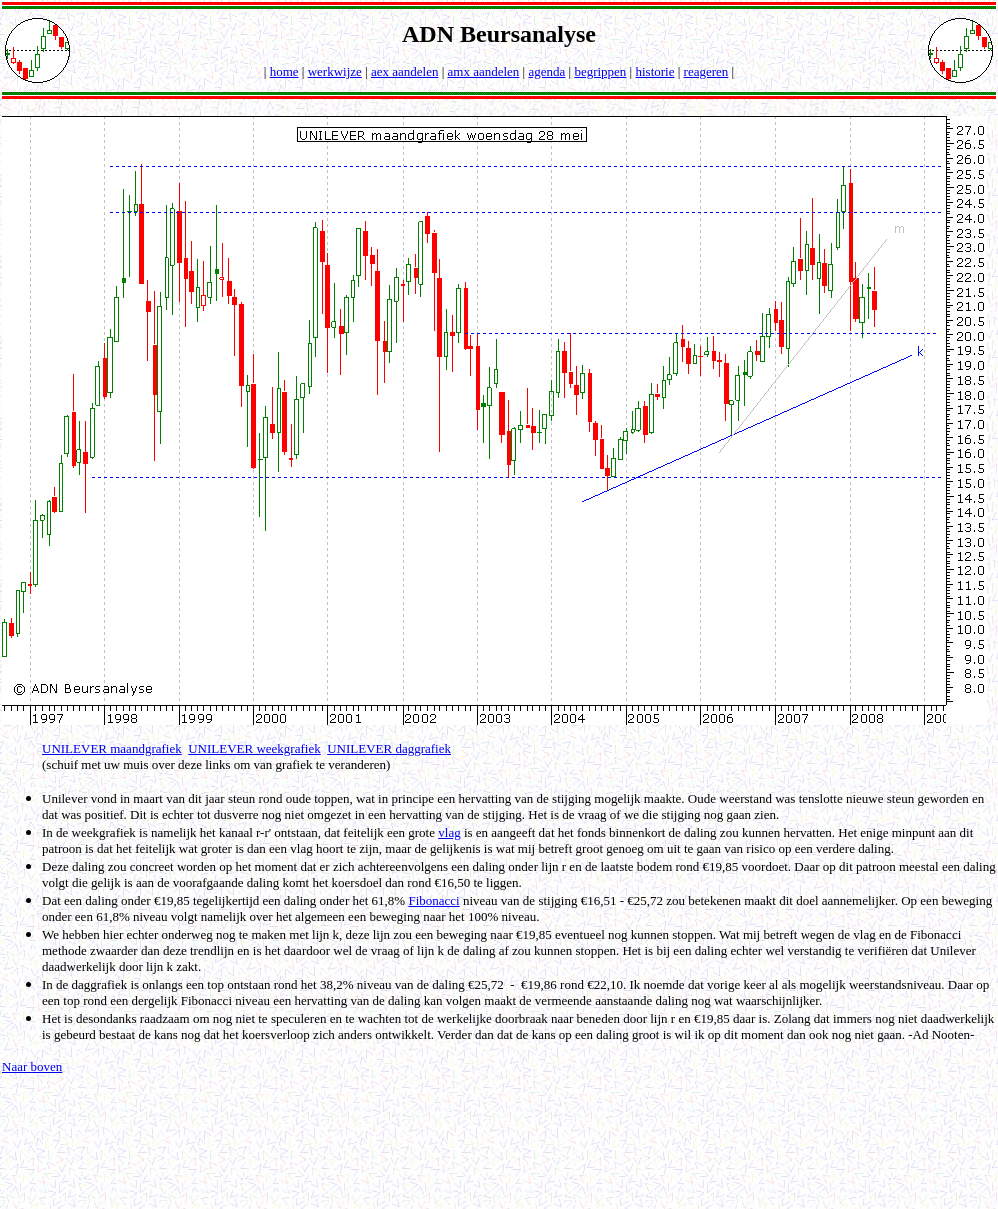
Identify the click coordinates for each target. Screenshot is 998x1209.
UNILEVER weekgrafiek (254, 748)
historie (654, 71)
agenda (546, 71)
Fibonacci (433, 900)
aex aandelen (404, 71)
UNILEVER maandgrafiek (112, 748)
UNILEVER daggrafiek (389, 748)
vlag (449, 832)
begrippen (600, 71)
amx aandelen (484, 71)
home (284, 71)
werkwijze (335, 71)
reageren (706, 71)
